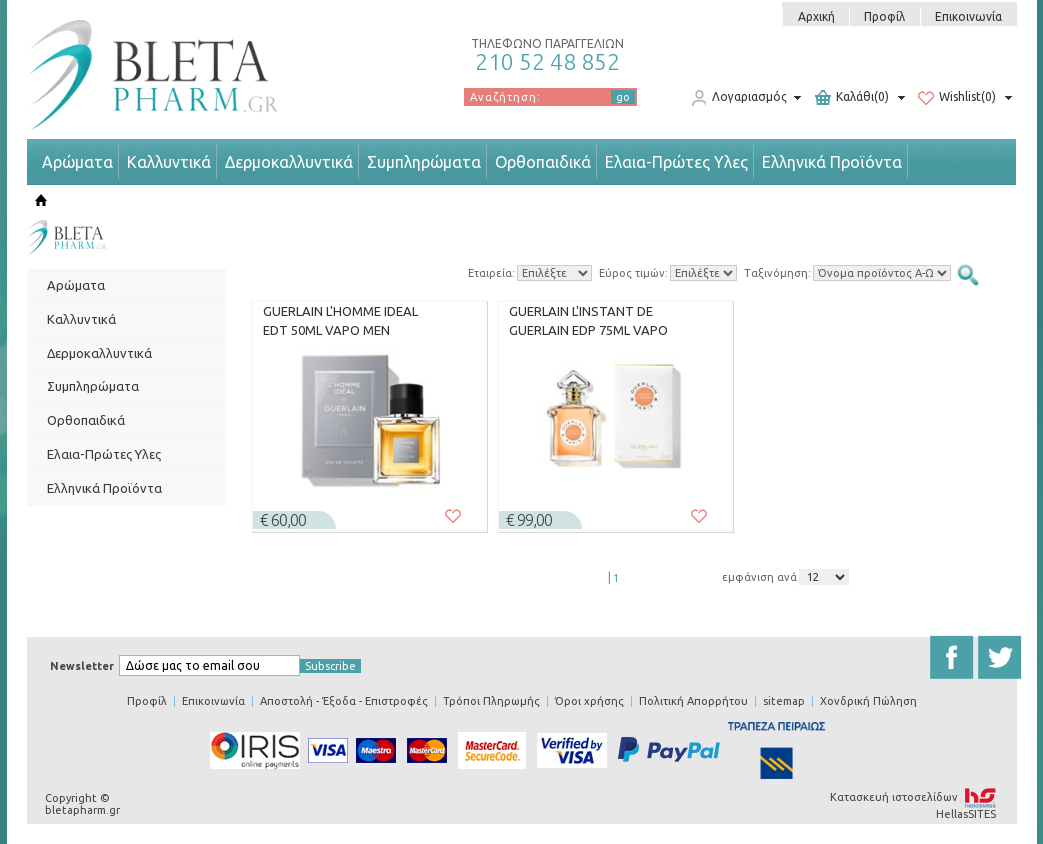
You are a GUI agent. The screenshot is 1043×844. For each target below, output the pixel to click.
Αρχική (816, 16)
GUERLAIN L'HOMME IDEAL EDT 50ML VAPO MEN (340, 321)
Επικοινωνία (968, 16)
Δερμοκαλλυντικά (289, 162)
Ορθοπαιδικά (543, 162)
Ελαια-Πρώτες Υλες (676, 162)
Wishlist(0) (957, 98)
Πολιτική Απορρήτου (693, 701)
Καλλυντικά (169, 162)
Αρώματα (77, 162)
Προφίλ (884, 16)
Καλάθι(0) (852, 98)
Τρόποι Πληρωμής (491, 701)
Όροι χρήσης (589, 701)
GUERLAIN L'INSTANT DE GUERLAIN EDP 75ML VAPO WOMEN (588, 321)
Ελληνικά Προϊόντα (832, 162)
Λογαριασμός (739, 98)
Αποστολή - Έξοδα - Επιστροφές (344, 701)
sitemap (784, 701)
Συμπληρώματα (424, 162)
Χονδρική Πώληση (868, 701)
